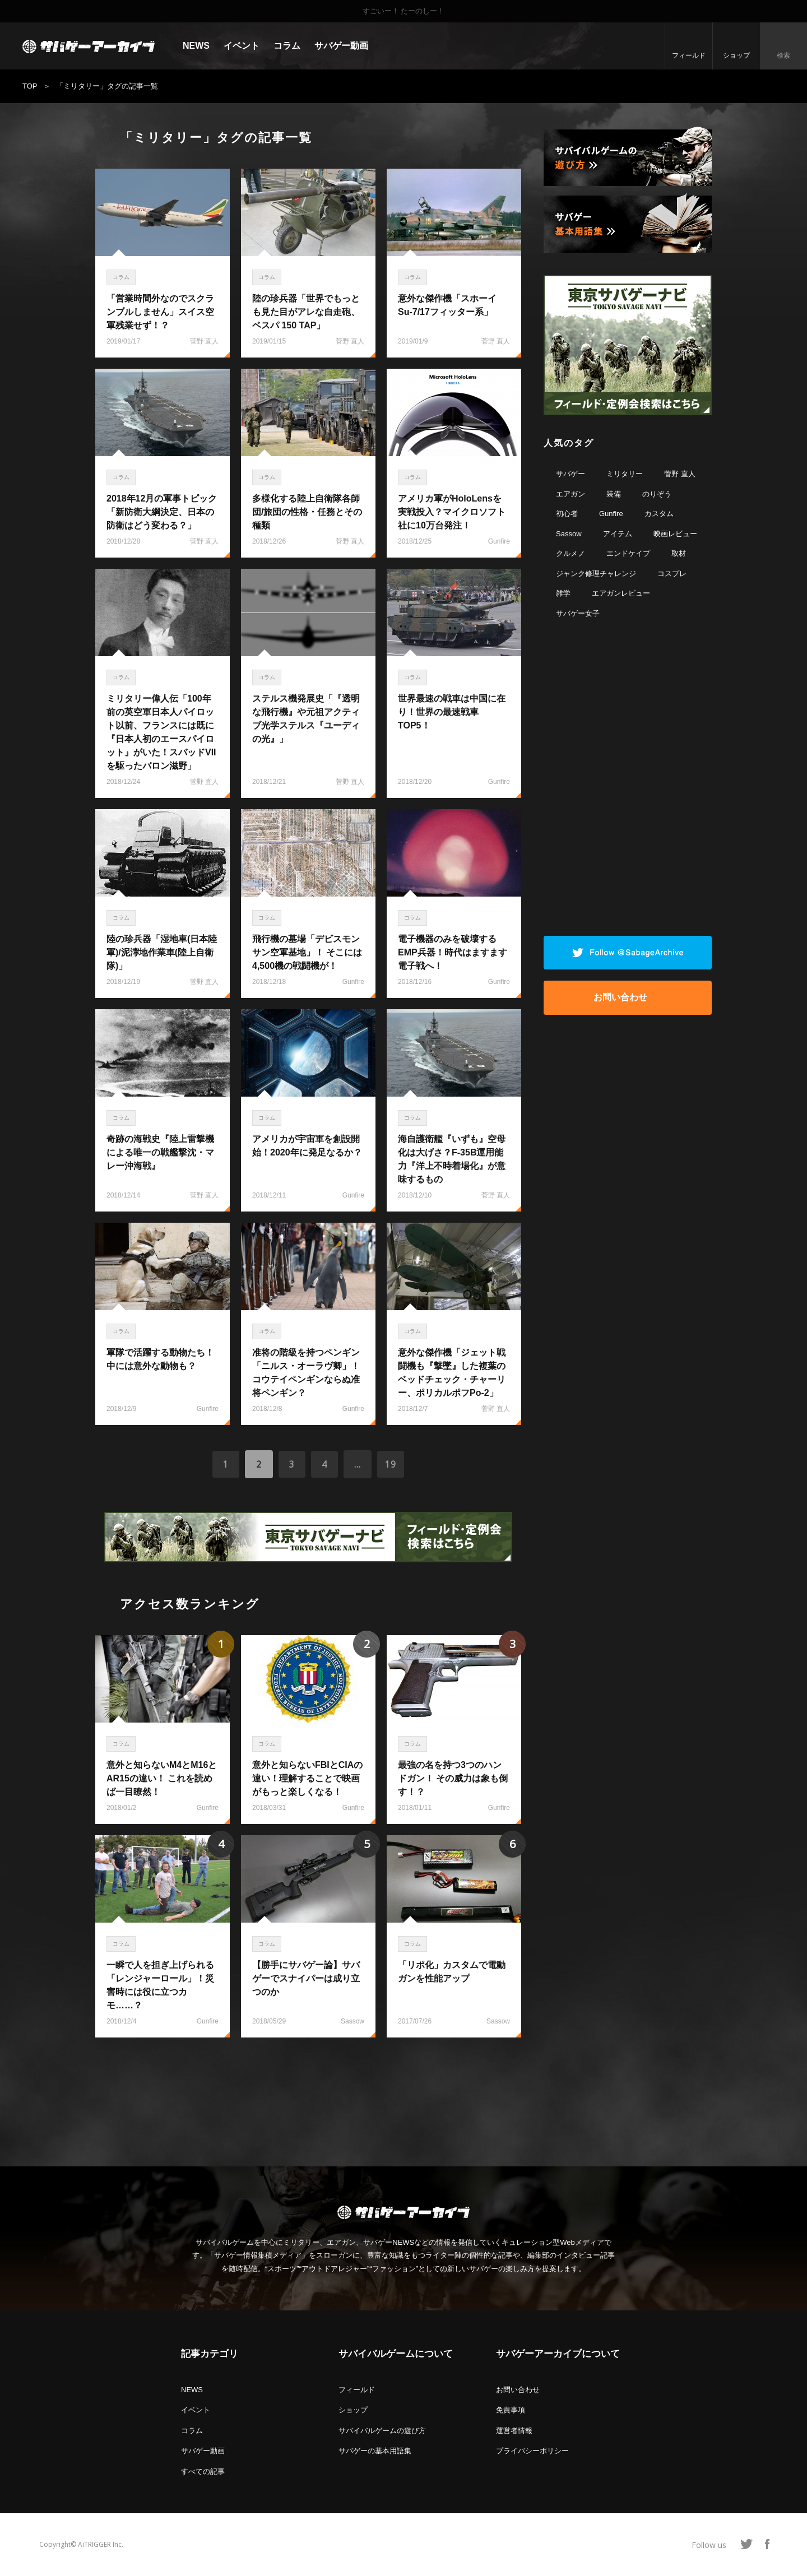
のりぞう (656, 494)
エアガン (570, 494)
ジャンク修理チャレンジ (596, 573)
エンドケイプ (628, 553)
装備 (613, 494)
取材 (678, 553)
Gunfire (611, 513)
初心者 (567, 513)
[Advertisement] (308, 2096)
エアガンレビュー (621, 593)
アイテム (617, 534)
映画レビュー (675, 534)
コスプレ (672, 573)
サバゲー (570, 474)
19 (392, 1464)
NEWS (196, 45)
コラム (286, 45)
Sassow (569, 534)
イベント (241, 45)
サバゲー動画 (341, 45)
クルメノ (570, 553)
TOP (30, 86)
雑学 (563, 593)
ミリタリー (624, 474)
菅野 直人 (679, 474)
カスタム (659, 513)
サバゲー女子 (578, 613)
